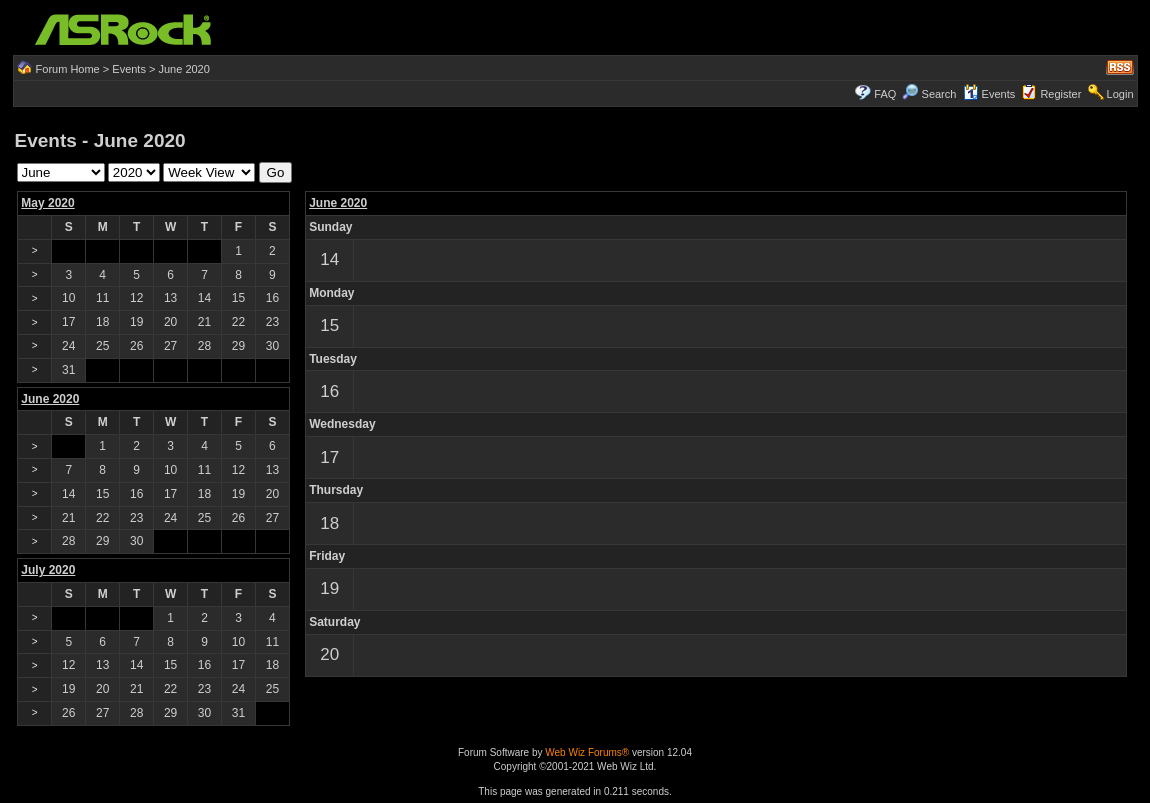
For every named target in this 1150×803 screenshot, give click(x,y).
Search (939, 94)
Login (1120, 94)
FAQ (885, 94)
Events (129, 69)
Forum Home (68, 69)
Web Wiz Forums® (587, 752)
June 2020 (338, 203)
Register (1060, 94)
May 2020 (47, 203)
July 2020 (48, 570)
